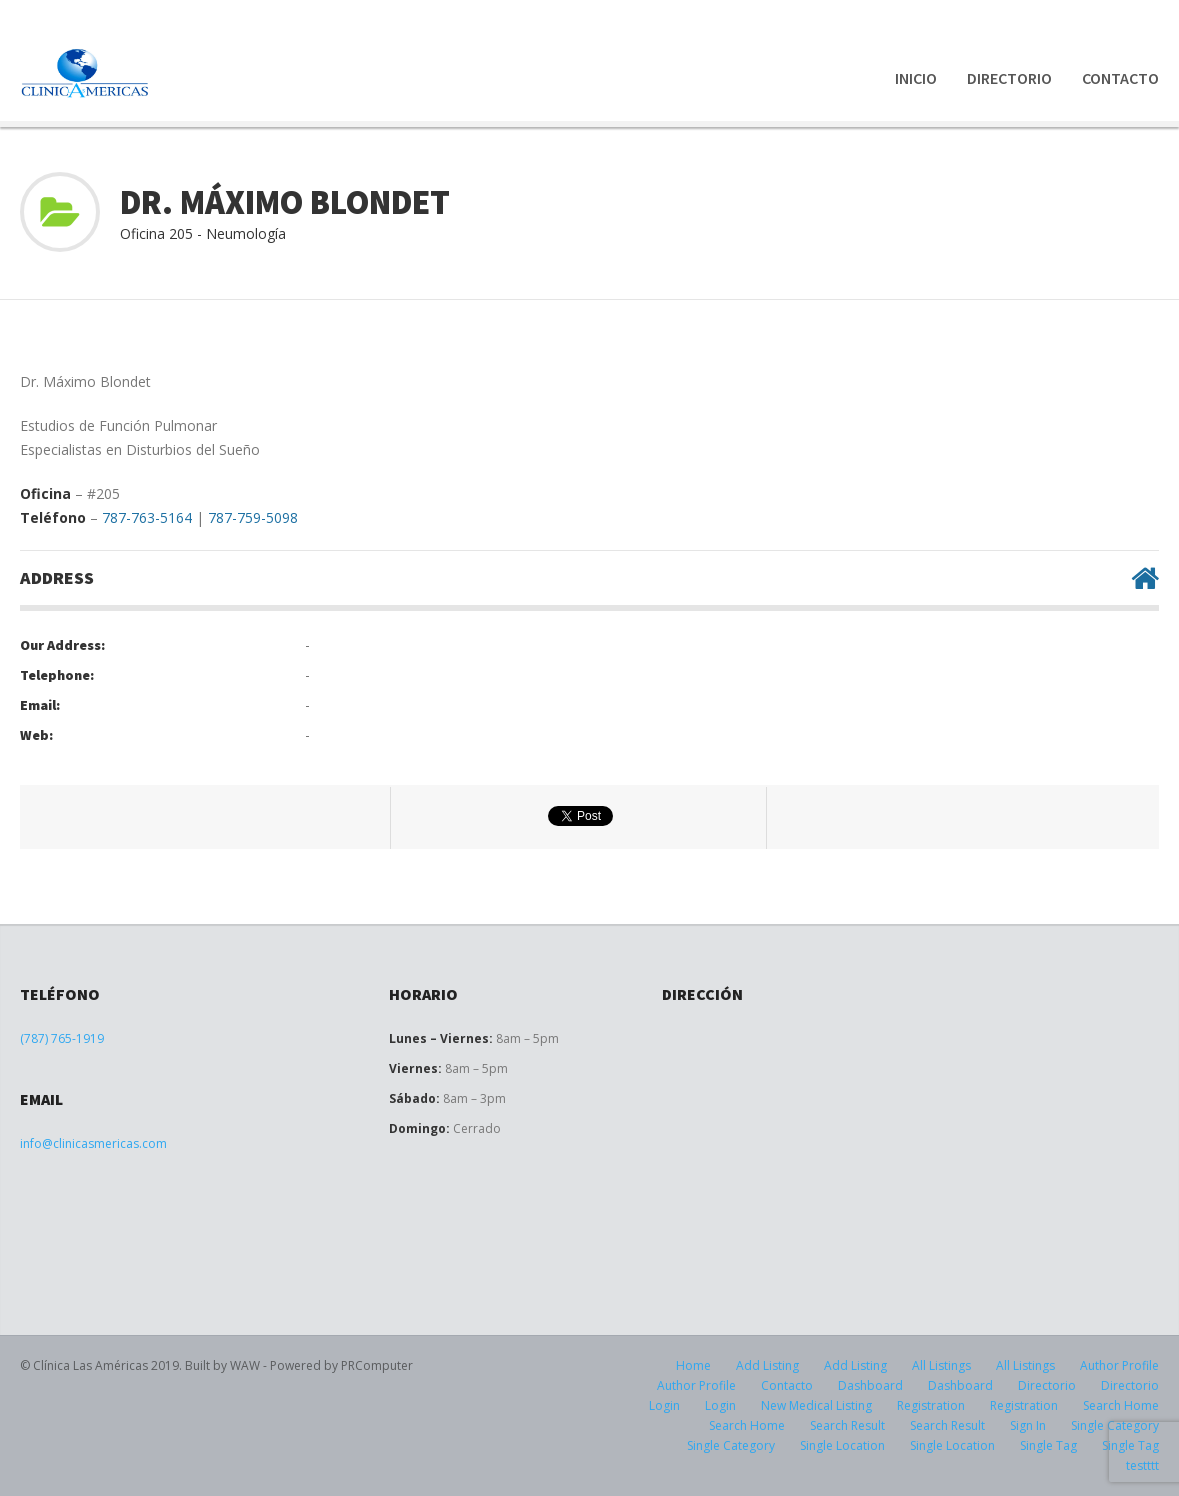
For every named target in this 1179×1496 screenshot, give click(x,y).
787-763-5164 (147, 517)
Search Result (847, 1425)
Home (693, 1365)
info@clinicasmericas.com (93, 1143)
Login (664, 1405)
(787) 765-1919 (62, 1038)
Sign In (1028, 1425)
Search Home (1121, 1405)
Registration (931, 1405)
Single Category (731, 1445)
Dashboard (870, 1385)
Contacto (1120, 78)
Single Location (842, 1445)
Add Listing (767, 1365)
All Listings (941, 1365)
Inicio (916, 78)
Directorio (1009, 78)
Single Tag (1048, 1445)
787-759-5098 (253, 517)
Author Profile (1119, 1365)
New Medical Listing (816, 1405)
